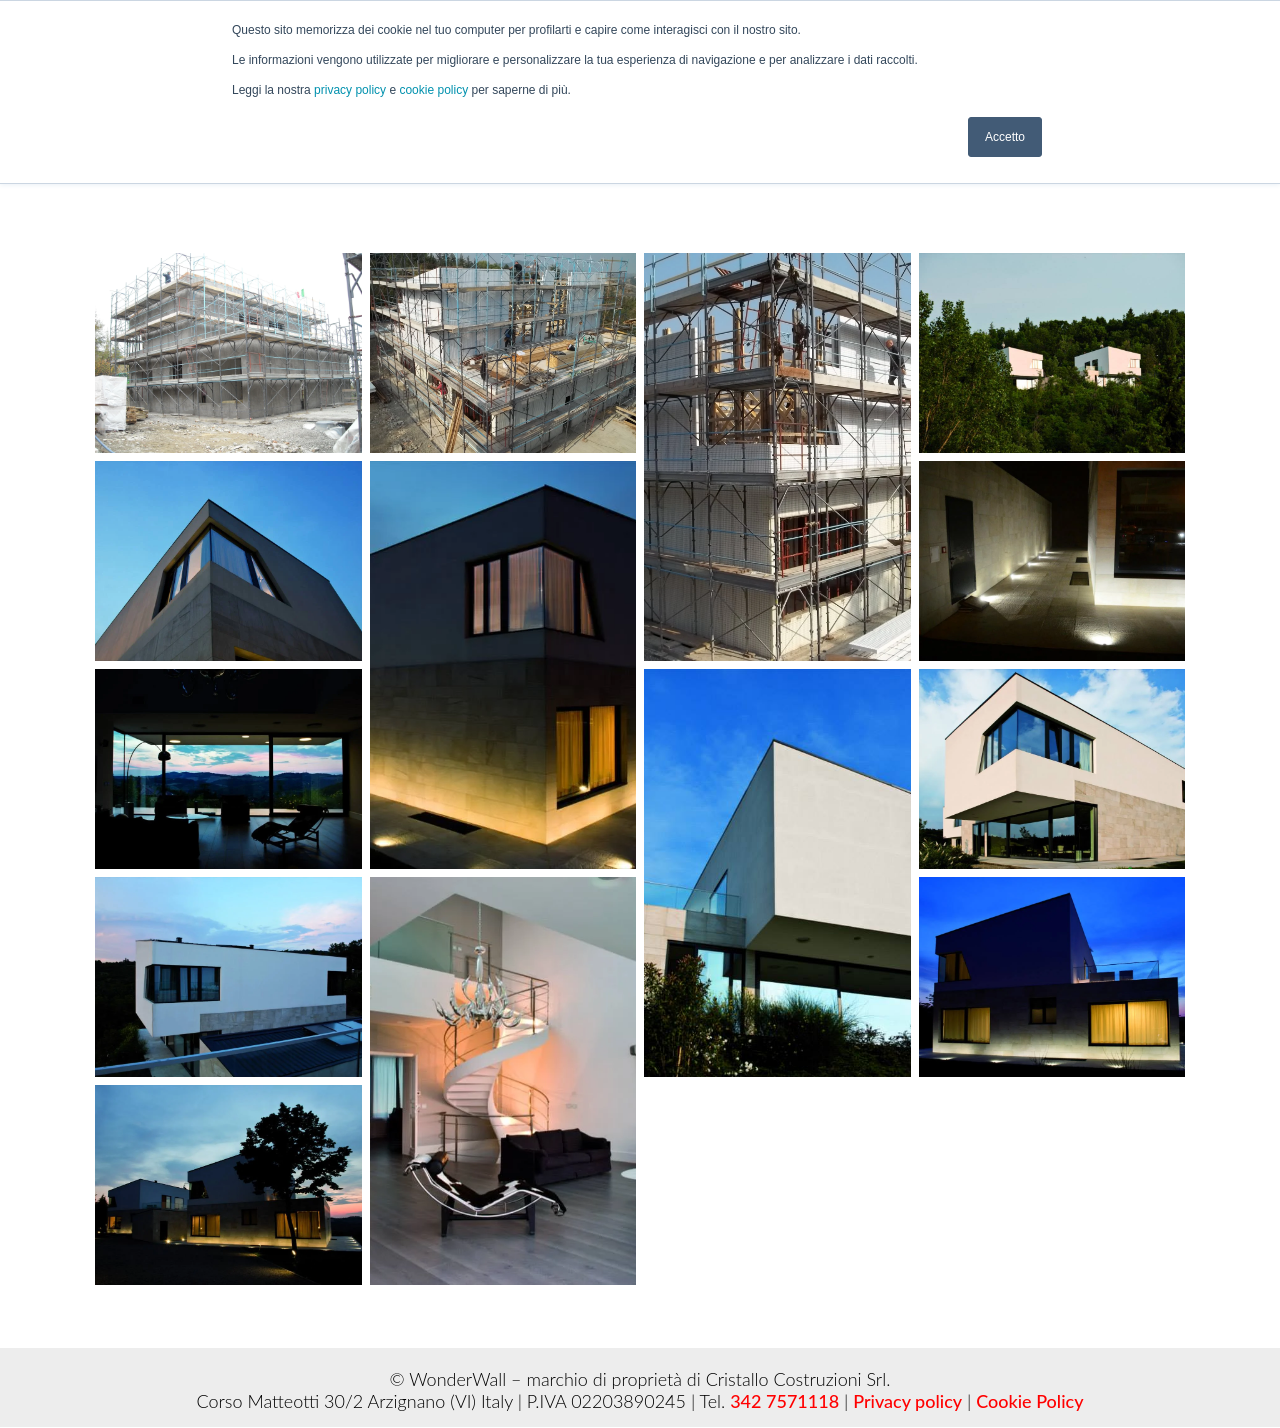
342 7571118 (784, 1401)
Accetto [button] (1005, 137)
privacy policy (351, 90)
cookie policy (435, 90)
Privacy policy (907, 1401)
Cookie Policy (1029, 1401)
